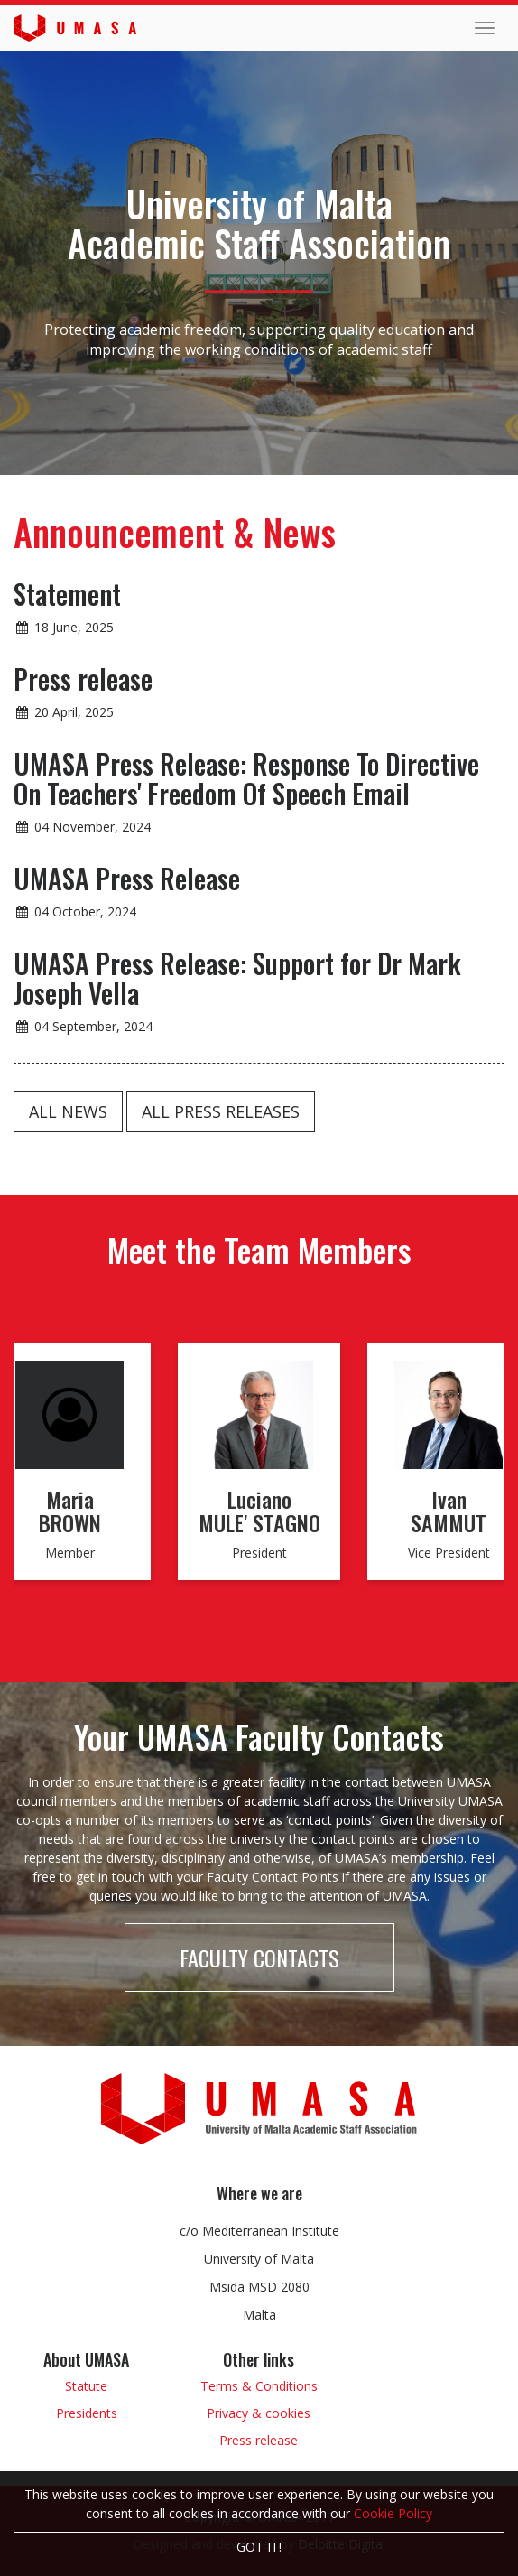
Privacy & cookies (258, 2413)
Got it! (259, 2546)
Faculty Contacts (259, 1957)
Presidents (86, 2413)
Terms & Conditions (259, 2386)
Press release (258, 2440)
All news (68, 1111)
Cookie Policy (393, 2513)
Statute (86, 2386)
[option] (259, 1471)
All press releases (221, 1111)
